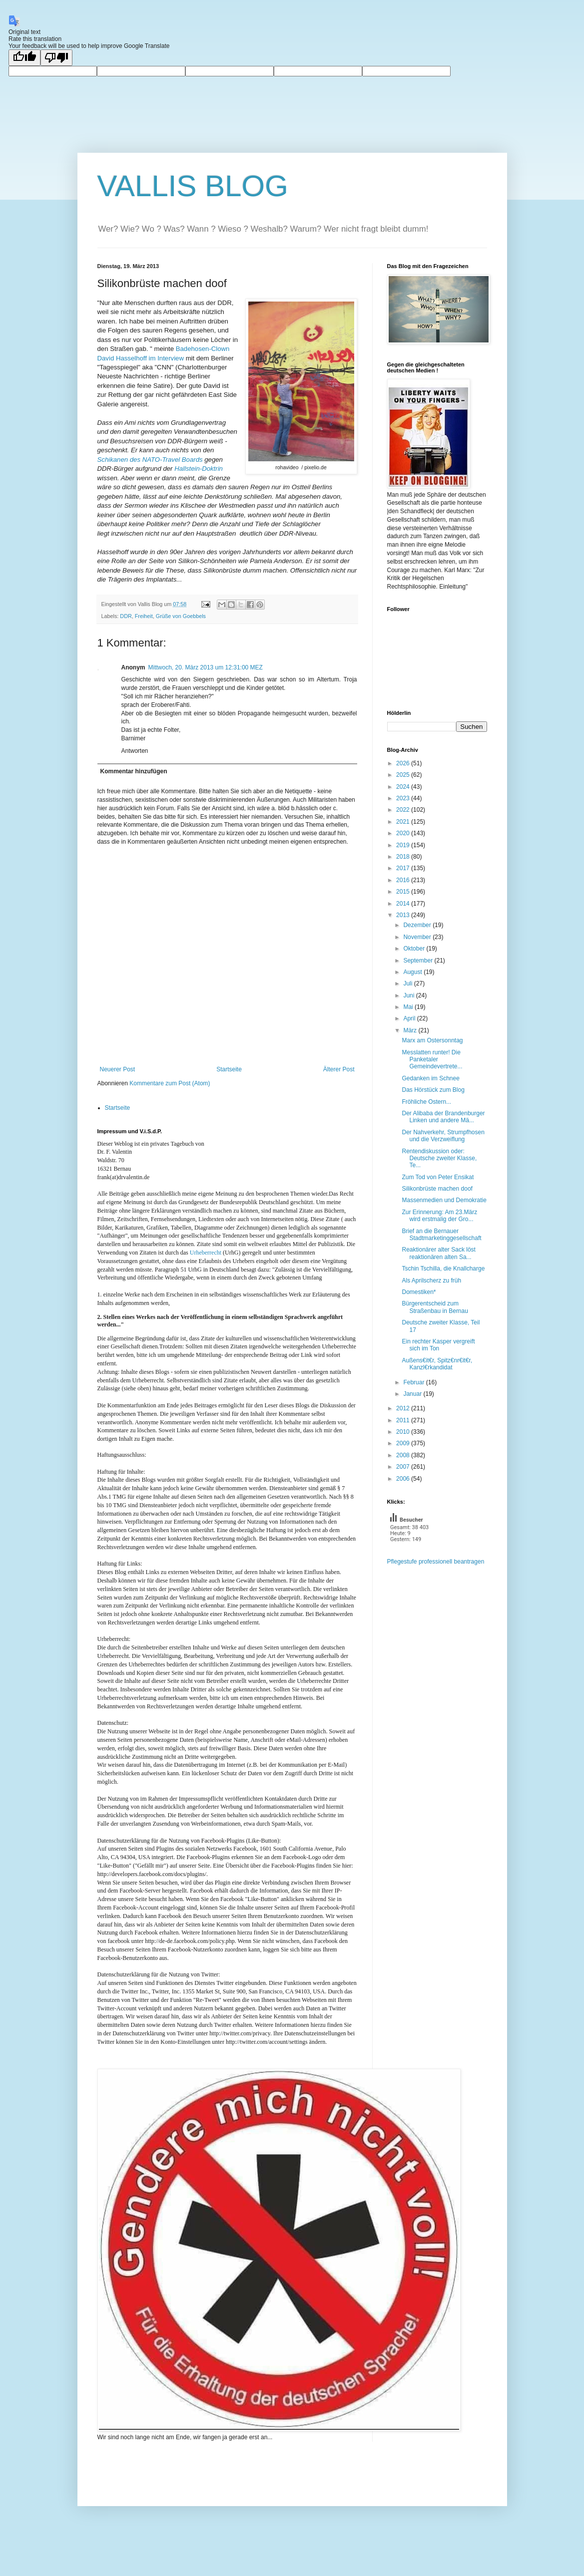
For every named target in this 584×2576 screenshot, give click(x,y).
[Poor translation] (56, 57)
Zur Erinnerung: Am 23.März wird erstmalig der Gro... (439, 1216)
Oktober (414, 948)
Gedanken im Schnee (430, 1078)
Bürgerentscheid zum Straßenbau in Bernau (435, 1307)
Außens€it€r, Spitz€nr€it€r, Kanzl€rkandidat (437, 1364)
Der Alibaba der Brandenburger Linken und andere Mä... (443, 1117)
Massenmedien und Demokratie (444, 1200)
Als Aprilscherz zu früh (431, 1280)
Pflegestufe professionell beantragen (436, 1561)
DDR (125, 616)
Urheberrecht (205, 1252)
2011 (403, 1420)
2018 (403, 856)
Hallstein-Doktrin (198, 468)
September (418, 960)
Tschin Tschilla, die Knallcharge (443, 1268)
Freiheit (144, 616)
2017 (403, 868)
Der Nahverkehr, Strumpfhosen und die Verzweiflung (443, 1136)
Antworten (134, 750)
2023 (403, 798)
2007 (403, 1466)
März (410, 1030)
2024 (403, 786)
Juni (409, 995)
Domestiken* (419, 1291)
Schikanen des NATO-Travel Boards (150, 459)
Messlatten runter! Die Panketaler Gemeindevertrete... (432, 1059)
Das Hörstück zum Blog (433, 1089)
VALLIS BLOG (192, 186)
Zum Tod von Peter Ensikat (438, 1177)
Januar (413, 1393)
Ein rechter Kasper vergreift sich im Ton (438, 1345)
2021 (403, 821)
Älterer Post (339, 1069)
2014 (403, 903)
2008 (403, 1455)
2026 (403, 763)
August (413, 971)
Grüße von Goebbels (181, 616)
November (418, 937)
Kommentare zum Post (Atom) (169, 1083)
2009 (403, 1443)
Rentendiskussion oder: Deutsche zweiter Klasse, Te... (439, 1158)
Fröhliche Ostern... (426, 1101)
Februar (414, 1382)
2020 (403, 833)
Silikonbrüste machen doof (437, 1188)
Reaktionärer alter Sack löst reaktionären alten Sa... (438, 1253)
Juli (408, 983)
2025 (403, 774)
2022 (403, 809)
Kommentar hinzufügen (133, 771)
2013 (403, 915)
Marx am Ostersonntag (432, 1040)
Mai (409, 1006)
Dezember (418, 925)
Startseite (229, 1069)
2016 (403, 880)
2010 (403, 1431)
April (410, 1018)
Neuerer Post (117, 1069)
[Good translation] (24, 57)
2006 (403, 1478)
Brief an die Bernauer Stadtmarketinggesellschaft (441, 1235)
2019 (403, 845)
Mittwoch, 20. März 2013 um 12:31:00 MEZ (205, 667)
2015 (403, 891)
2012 (403, 1408)
